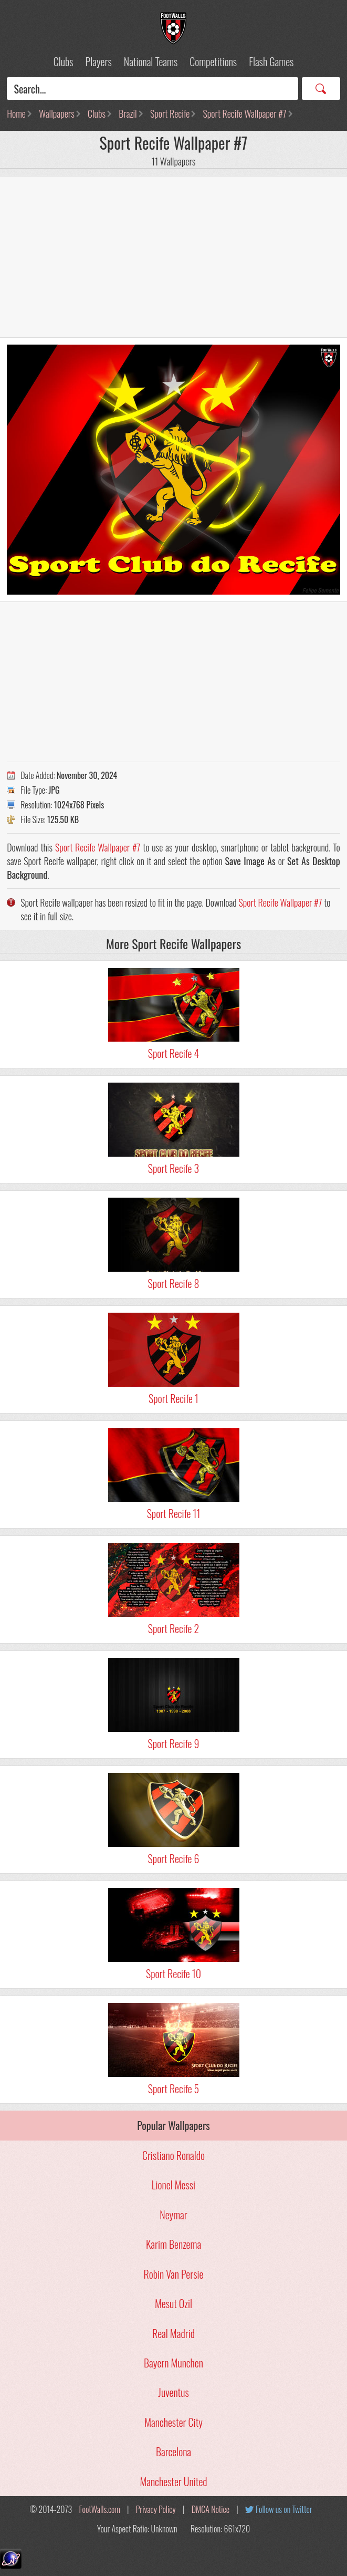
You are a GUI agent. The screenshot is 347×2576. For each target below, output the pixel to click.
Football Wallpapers (173, 28)
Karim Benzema (173, 2244)
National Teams (150, 61)
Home (16, 113)
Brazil (128, 113)
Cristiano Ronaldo (173, 2155)
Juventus (173, 2392)
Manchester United (173, 2481)
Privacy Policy (156, 2509)
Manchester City (173, 2422)
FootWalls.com (99, 2509)
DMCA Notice (210, 2509)
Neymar (173, 2214)
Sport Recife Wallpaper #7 (245, 113)
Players (99, 61)
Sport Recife (170, 113)
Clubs (63, 61)
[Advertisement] (173, 256)
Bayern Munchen (173, 2363)
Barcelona (173, 2451)
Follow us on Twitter (284, 2509)
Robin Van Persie (174, 2274)
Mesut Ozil (173, 2303)
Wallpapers (57, 113)
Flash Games (271, 61)
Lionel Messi (173, 2185)
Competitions (213, 61)
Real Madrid (173, 2333)
